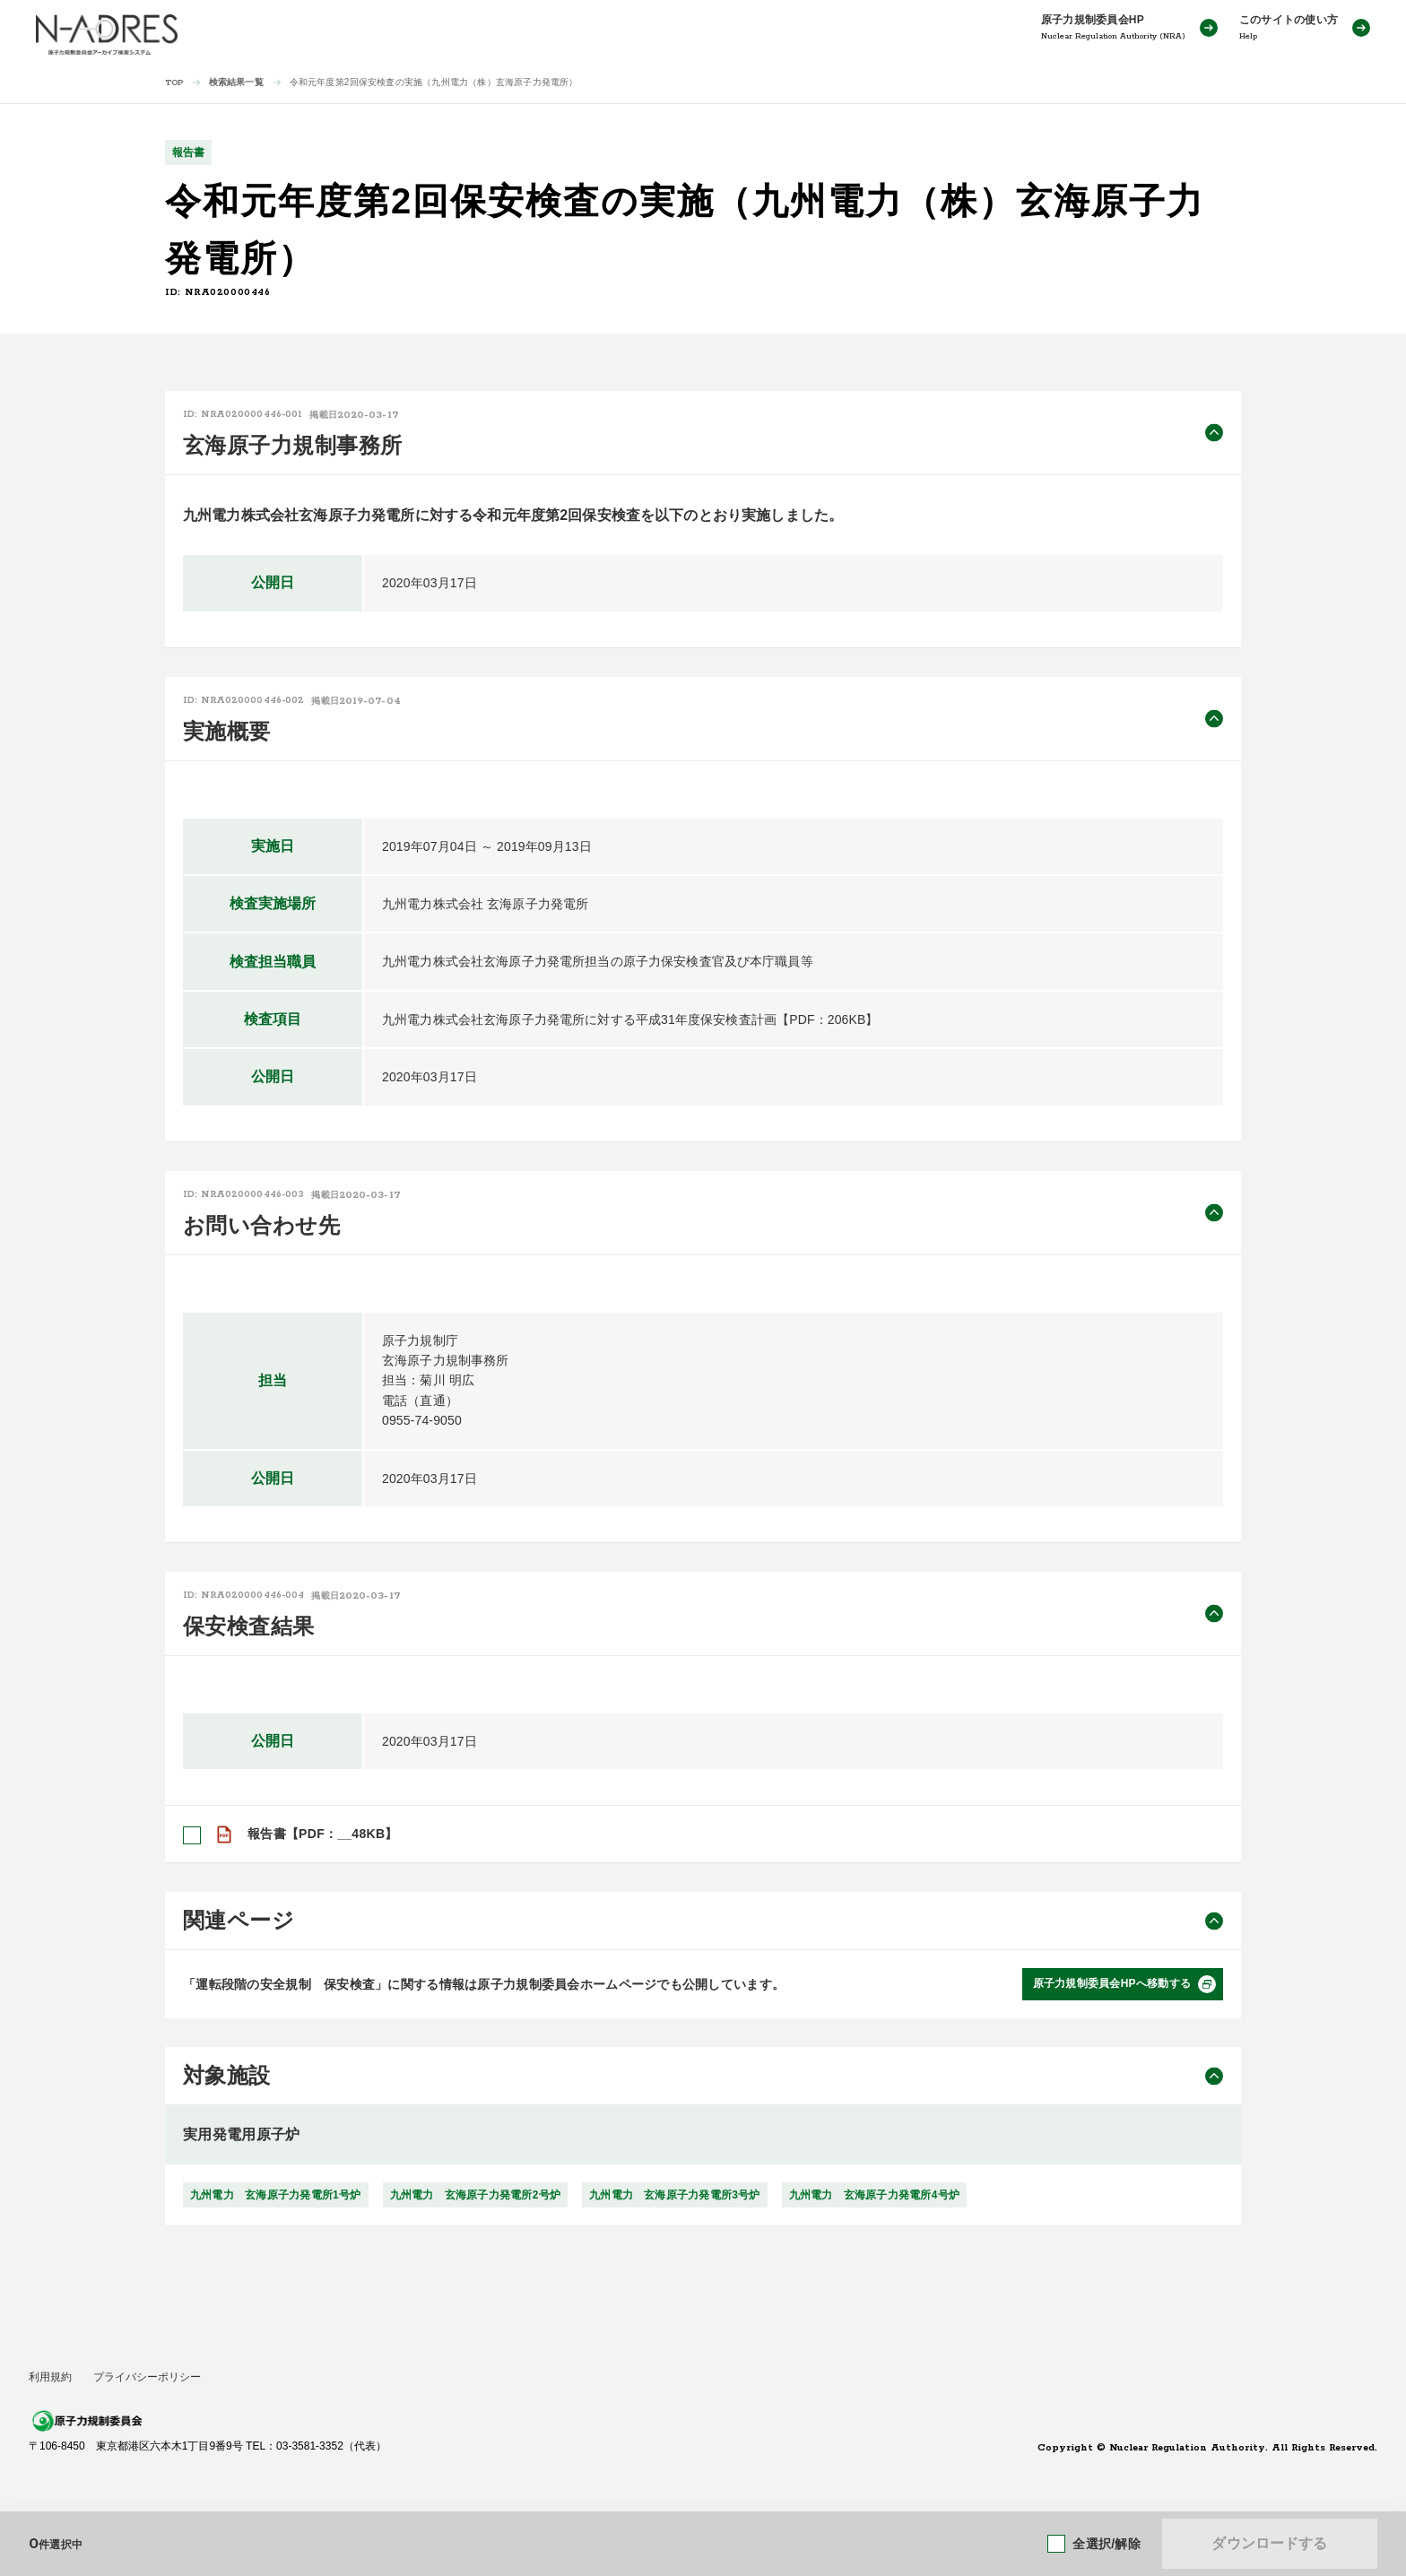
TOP (174, 83)
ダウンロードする (1269, 2543)
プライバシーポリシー (147, 2377)
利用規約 (50, 2377)
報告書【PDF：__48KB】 (322, 1833)
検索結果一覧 (236, 82)
